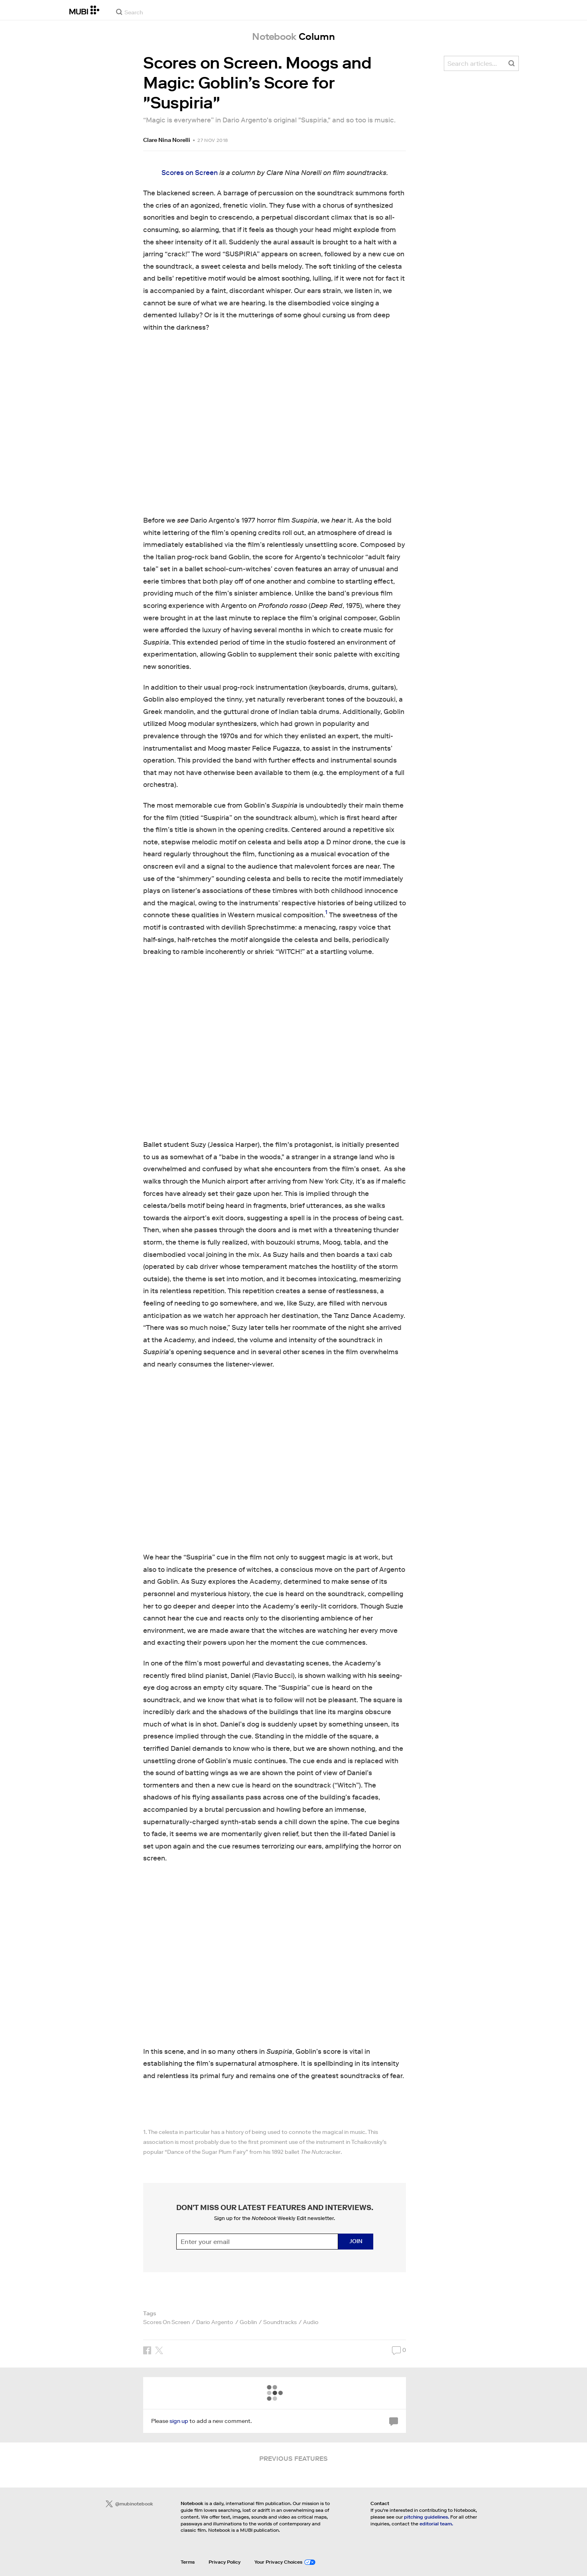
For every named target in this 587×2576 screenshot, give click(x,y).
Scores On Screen (166, 2322)
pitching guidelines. (426, 2517)
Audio (311, 2322)
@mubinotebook (129, 2503)
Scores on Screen (190, 173)
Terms (188, 2562)
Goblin (248, 2322)
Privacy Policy (224, 2562)
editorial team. (436, 2524)
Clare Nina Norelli (166, 140)
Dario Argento (214, 2322)
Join (355, 2241)
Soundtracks (280, 2322)
